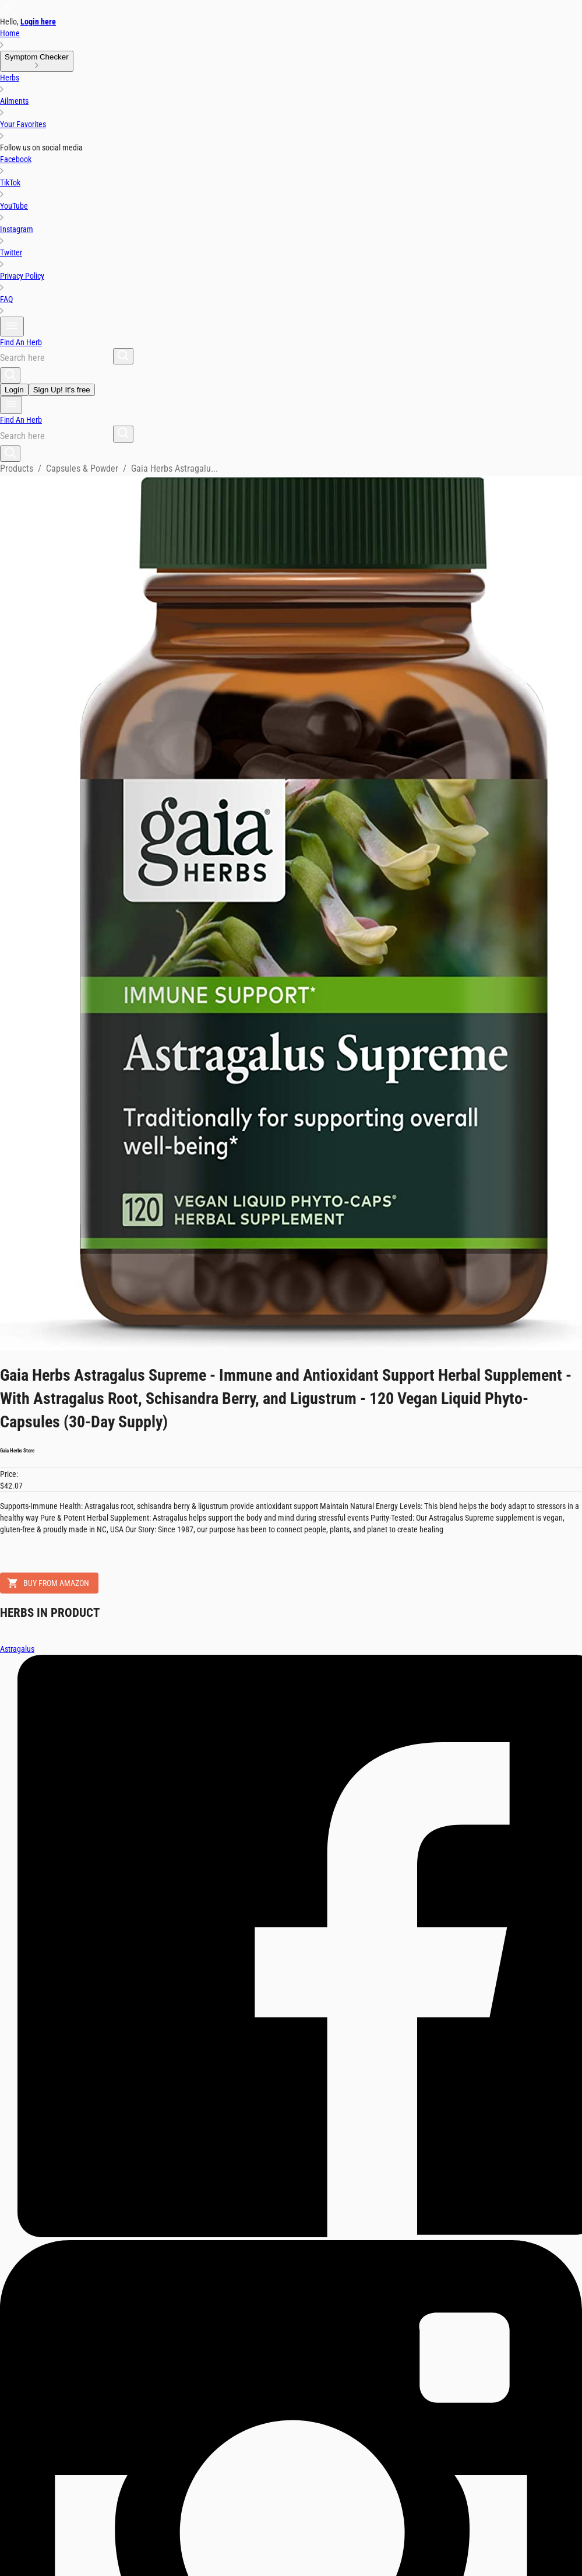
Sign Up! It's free (61, 389)
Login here (38, 21)
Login (14, 389)
